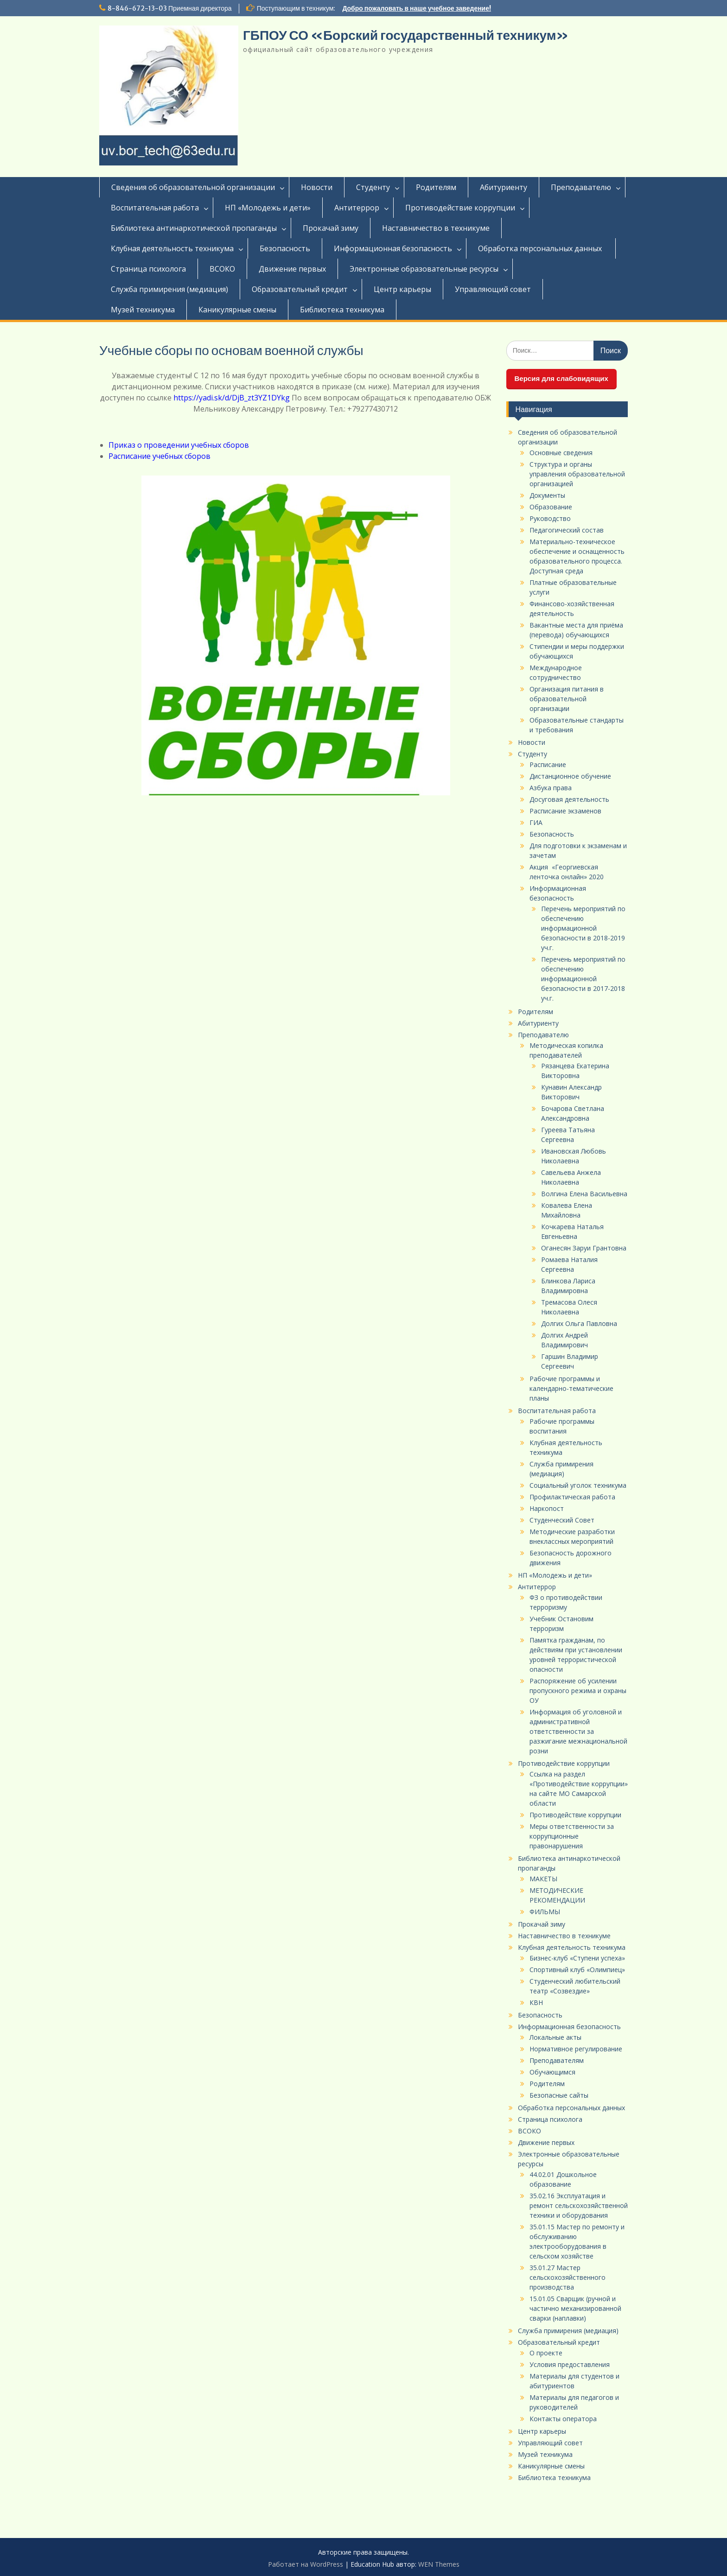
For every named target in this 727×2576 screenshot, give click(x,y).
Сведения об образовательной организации (193, 187)
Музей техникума (143, 310)
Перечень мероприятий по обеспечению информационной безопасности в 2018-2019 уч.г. (583, 928)
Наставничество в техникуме (436, 228)
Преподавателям (556, 2060)
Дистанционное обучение (570, 776)
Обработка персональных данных (541, 248)
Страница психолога (148, 269)
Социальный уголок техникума (577, 1485)
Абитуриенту (503, 187)
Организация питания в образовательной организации (566, 699)
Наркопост (546, 1508)
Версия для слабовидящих (561, 378)
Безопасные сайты (558, 2095)
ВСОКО (222, 269)
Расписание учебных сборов (159, 456)
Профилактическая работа (572, 1496)
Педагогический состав (566, 530)
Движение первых (292, 269)
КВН (536, 2002)
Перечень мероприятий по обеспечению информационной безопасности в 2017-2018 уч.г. (583, 978)
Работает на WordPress (305, 2564)
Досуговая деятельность (569, 799)
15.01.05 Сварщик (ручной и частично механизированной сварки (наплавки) (575, 2308)
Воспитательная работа (155, 208)
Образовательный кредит (300, 289)
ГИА (535, 822)
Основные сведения (561, 452)
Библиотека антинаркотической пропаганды (194, 228)
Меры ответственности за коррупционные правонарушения (571, 1836)
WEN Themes (438, 2564)
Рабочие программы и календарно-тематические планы (571, 1388)
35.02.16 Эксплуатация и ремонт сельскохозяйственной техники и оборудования (578, 2205)
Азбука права (550, 787)
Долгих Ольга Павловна (579, 1323)
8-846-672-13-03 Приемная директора (170, 8)
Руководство (550, 518)
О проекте (545, 2352)
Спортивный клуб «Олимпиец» (577, 1969)
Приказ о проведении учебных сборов (179, 445)
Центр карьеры (402, 289)
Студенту (373, 187)
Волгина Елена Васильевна (584, 1193)
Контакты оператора (563, 2418)
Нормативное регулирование (575, 2048)
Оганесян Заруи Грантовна (583, 1248)
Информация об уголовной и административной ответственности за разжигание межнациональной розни (578, 1731)
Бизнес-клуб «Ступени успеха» (577, 1958)
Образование (550, 506)
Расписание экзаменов (565, 810)
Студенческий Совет (561, 1520)
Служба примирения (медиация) (169, 289)
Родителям (436, 187)
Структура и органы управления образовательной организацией (577, 474)
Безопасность (285, 248)
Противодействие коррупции (460, 208)
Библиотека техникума (342, 310)
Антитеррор (356, 208)
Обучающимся (552, 2072)
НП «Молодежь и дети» (268, 208)
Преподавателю (581, 187)
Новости (316, 187)
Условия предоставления (569, 2364)
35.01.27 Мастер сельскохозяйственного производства (567, 2277)
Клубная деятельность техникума (172, 248)
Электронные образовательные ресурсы (424, 269)
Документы (547, 495)
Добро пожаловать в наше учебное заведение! (416, 8)
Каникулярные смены (237, 310)
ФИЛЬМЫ (544, 1911)
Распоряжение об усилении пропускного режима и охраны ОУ (577, 1690)
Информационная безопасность (393, 248)
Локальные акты (555, 2037)
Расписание (547, 764)
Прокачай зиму (330, 228)
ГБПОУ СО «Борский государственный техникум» (405, 35)
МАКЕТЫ (543, 1878)
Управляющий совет (493, 289)
